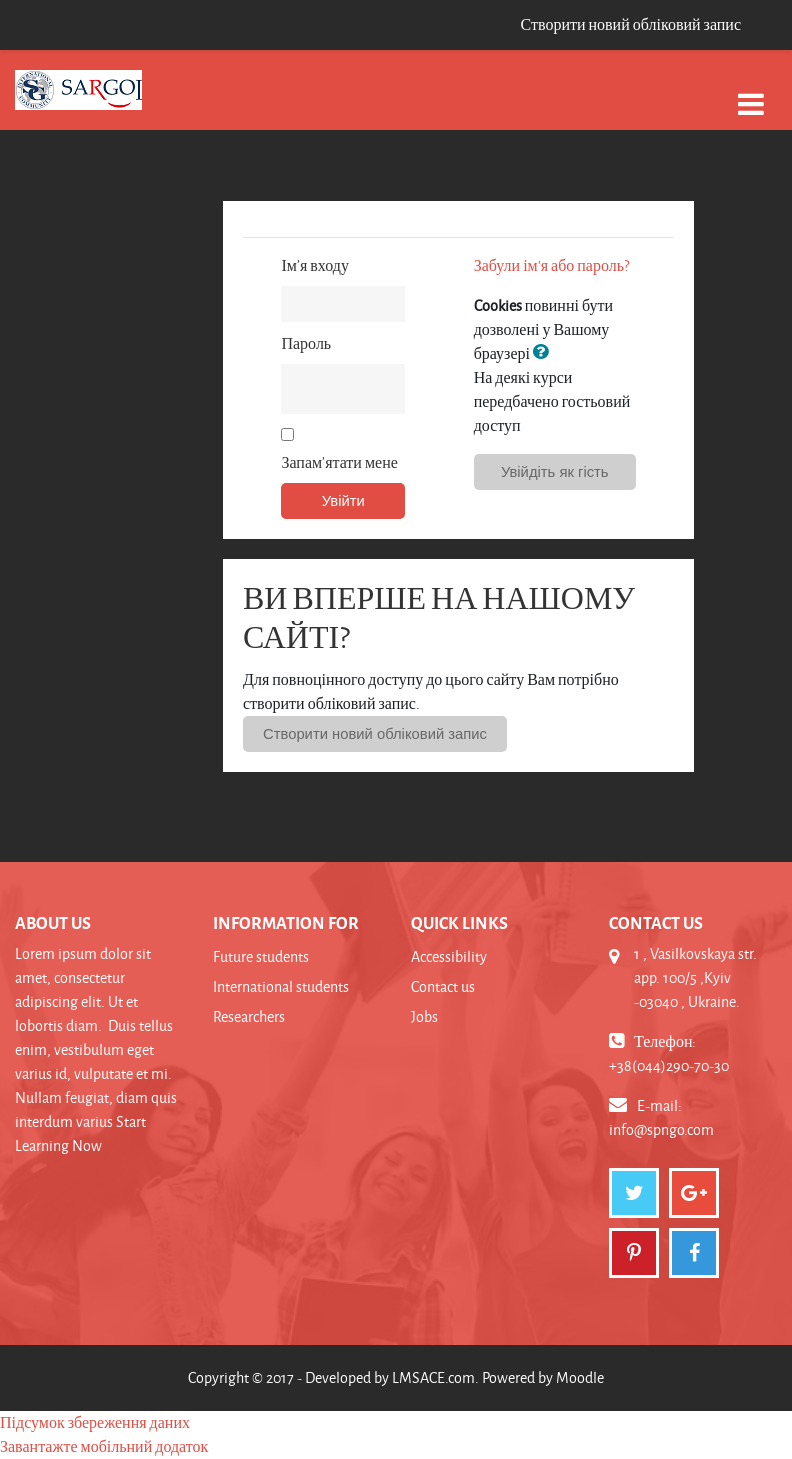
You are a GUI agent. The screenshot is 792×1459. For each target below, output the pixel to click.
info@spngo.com (661, 1129)
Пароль (306, 343)
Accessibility (449, 956)
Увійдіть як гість (555, 472)
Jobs (424, 1016)
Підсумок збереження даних (95, 1422)
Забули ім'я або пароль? (551, 265)
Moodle (580, 1377)
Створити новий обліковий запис (630, 24)
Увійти (343, 501)
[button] (545, 353)
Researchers (249, 1016)
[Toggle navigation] (751, 93)
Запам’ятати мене (339, 462)
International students (281, 986)
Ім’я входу (314, 265)
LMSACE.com (433, 1377)
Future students (261, 956)
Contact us (443, 986)
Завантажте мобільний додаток (104, 1446)
